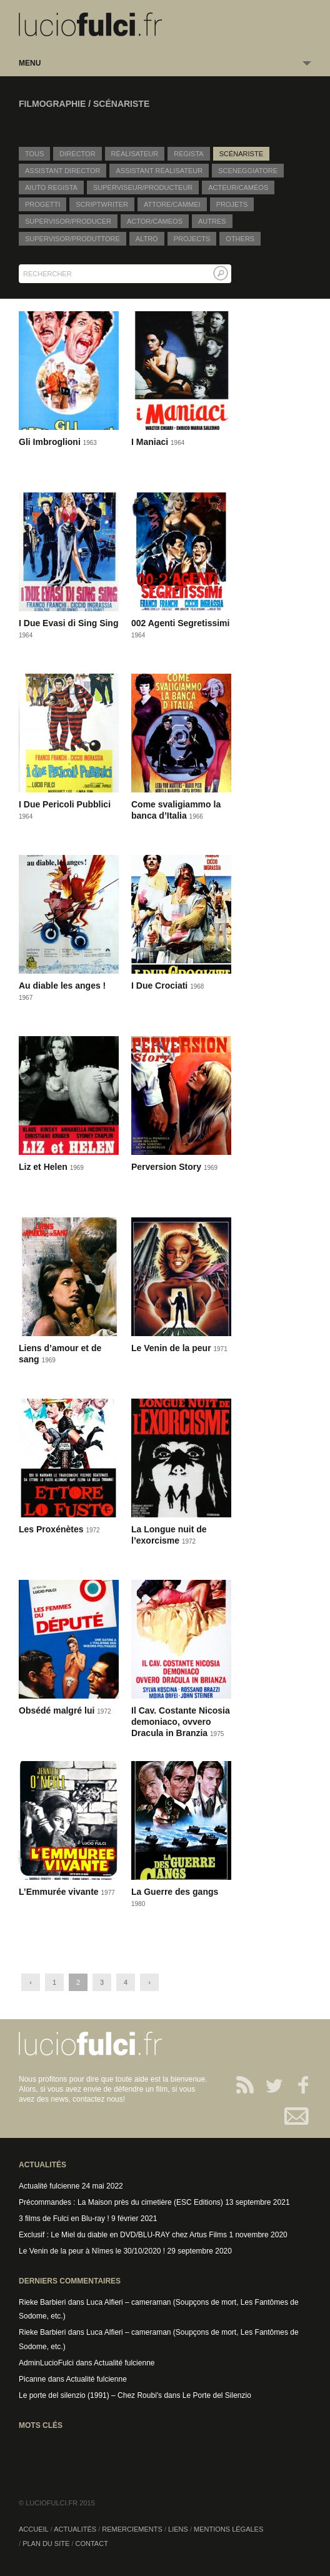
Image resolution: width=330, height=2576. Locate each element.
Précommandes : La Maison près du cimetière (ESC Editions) (121, 2202)
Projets (232, 204)
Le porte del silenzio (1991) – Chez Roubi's (90, 2395)
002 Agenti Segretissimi (180, 623)
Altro (147, 238)
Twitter (269, 2084)
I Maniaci (151, 442)
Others (240, 238)
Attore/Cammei (172, 204)
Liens (178, 2529)
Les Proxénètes (52, 1529)
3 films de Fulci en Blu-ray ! (64, 2218)
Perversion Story (167, 1167)
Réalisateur (135, 153)
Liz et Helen (44, 1167)
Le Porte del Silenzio (216, 2395)
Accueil (34, 2529)
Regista (188, 153)
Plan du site (45, 2543)
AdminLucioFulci (46, 2363)
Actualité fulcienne (49, 2186)
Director (77, 153)
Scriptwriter (102, 204)
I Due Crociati (160, 986)
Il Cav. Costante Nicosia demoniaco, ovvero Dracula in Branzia (180, 1721)
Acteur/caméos (238, 187)
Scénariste (241, 153)
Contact (297, 2116)
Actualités (75, 2529)
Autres (212, 221)
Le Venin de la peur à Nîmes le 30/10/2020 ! (92, 2251)
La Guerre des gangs (174, 1892)
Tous (34, 153)
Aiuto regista (51, 187)
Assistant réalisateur (159, 170)
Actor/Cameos (154, 221)
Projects (192, 238)
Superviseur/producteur (142, 187)
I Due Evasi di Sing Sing (68, 623)
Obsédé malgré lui (58, 1710)
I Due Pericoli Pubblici (65, 804)
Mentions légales (228, 2529)
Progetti (42, 204)
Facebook (297, 2084)
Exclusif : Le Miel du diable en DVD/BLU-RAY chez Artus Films (123, 2234)
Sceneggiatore (248, 170)
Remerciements (132, 2529)
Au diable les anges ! (62, 986)
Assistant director (62, 170)
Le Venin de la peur (172, 1348)
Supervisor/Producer (68, 221)
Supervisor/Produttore (72, 238)
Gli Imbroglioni (51, 442)
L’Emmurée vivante (60, 1892)
